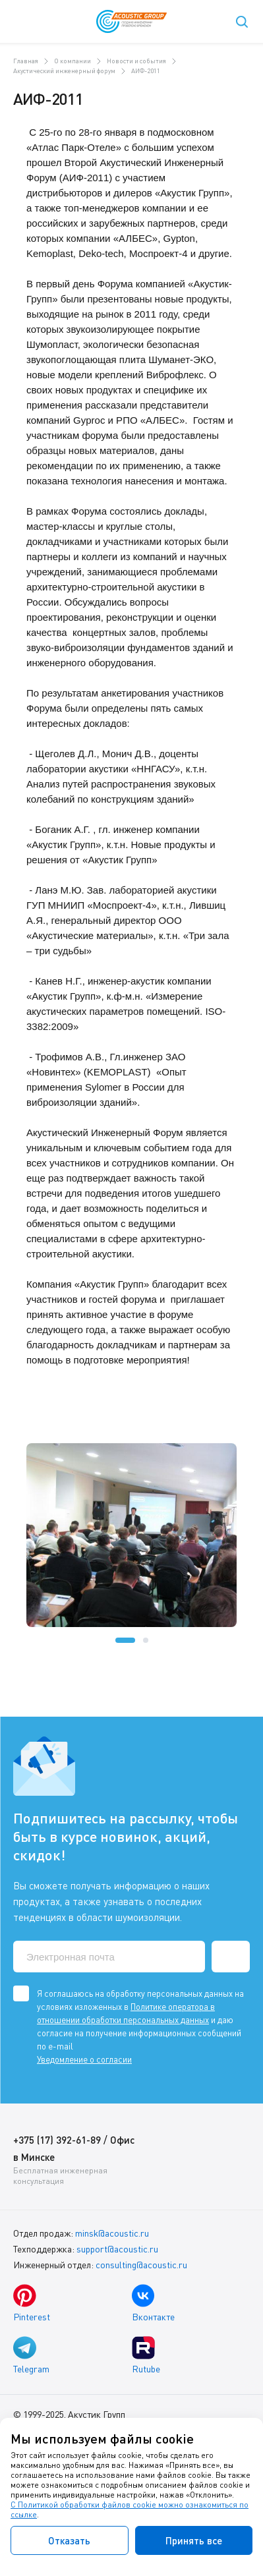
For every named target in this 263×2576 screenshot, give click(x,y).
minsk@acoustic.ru (112, 2233)
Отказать (69, 2540)
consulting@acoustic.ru (141, 2264)
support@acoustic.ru (117, 2248)
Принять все (193, 2540)
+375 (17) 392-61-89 (57, 2140)
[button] (125, 1640)
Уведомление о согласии (84, 2059)
